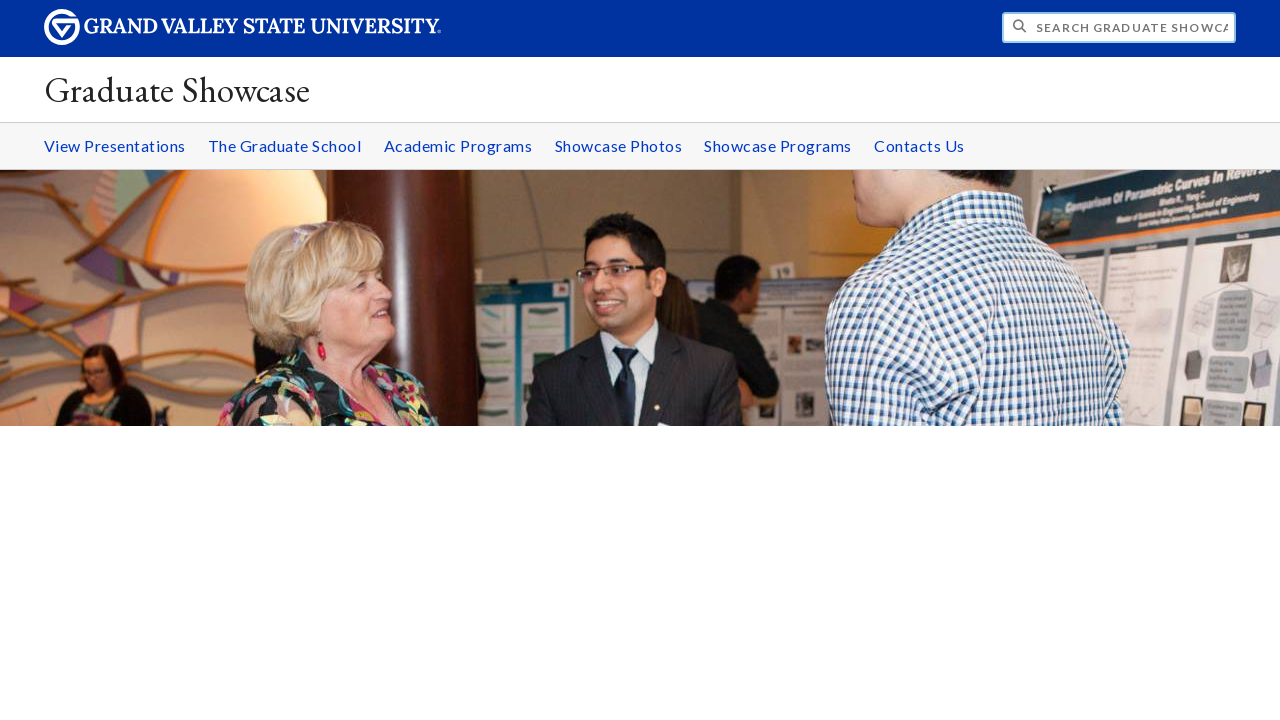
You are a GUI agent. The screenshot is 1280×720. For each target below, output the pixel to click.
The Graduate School (285, 145)
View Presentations (115, 145)
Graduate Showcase (177, 89)
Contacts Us (919, 145)
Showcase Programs (778, 145)
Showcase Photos (619, 145)
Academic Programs (458, 145)
